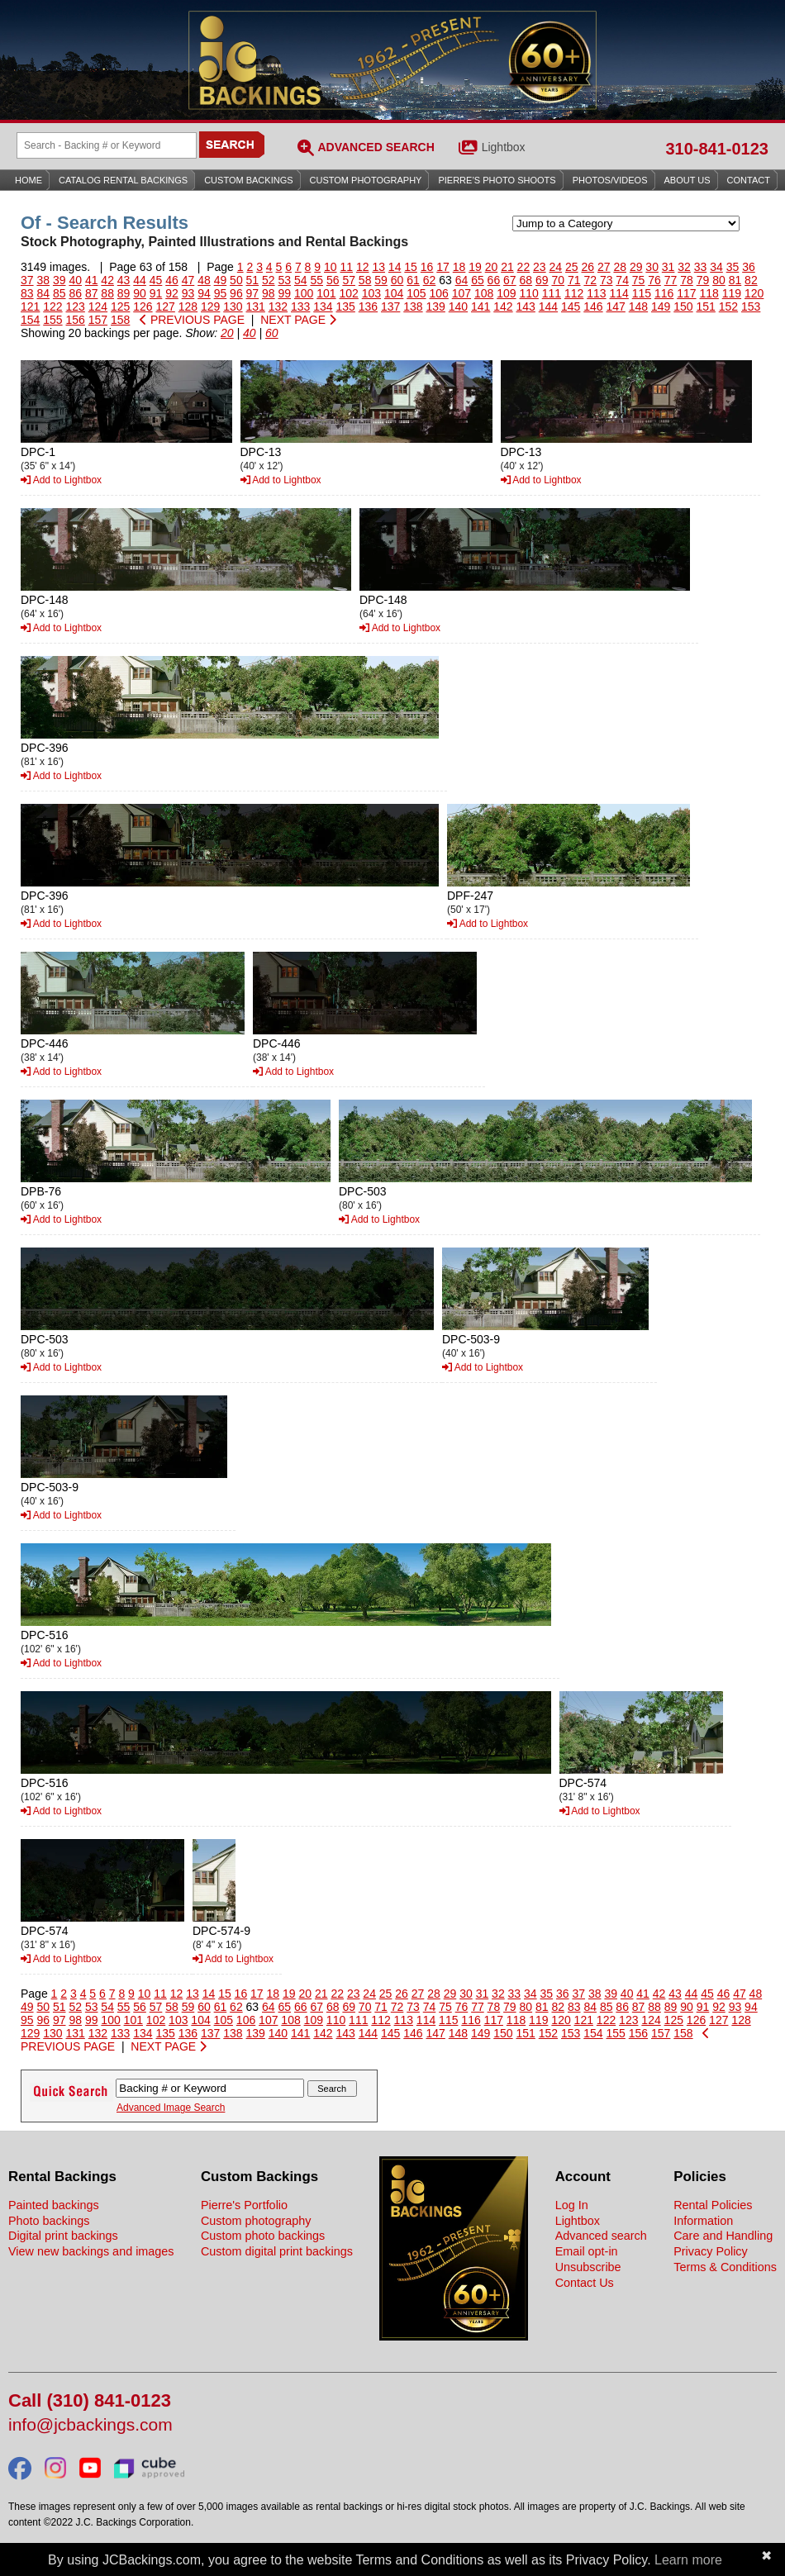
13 (378, 266)
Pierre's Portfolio (244, 2205)
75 (638, 280)
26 (587, 266)
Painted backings (53, 2205)
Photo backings (48, 2220)
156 (75, 319)
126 (142, 306)
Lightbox (504, 147)
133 (300, 306)
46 (171, 280)
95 (220, 293)
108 (483, 293)
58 (365, 280)
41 (91, 280)
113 (596, 293)
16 (427, 266)
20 (491, 266)
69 (542, 280)
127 (165, 306)
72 (590, 280)
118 (708, 293)
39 (59, 280)
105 (416, 293)
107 (461, 293)
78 (686, 280)
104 (393, 293)
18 (459, 266)
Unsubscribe (588, 2267)
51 (252, 280)
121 (30, 306)
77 (671, 280)
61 (413, 280)
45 (156, 280)
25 (571, 266)
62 (429, 280)
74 (622, 280)
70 (557, 280)
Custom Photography (366, 180)
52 (268, 280)
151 (706, 306)
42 (107, 280)
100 (303, 293)
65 (477, 280)
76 (654, 280)
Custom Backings (248, 180)
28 (619, 266)
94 (204, 293)
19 (475, 266)
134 (322, 306)
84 (43, 293)
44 (139, 280)
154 (30, 319)
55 (316, 280)
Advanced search (601, 2235)
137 (390, 306)
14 (395, 266)
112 (573, 293)
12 (362, 266)
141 (480, 306)
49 (220, 280)
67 (509, 280)
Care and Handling (723, 2235)
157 (97, 319)
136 (368, 306)
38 (43, 280)
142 (502, 306)
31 (668, 266)
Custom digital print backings (277, 2251)
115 (641, 293)
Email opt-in (586, 2251)
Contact (748, 180)
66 (494, 280)
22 (523, 266)
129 (210, 306)
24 (556, 266)
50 (236, 280)
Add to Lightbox (61, 480)
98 (268, 293)
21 (507, 266)
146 (592, 306)
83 (27, 293)
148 (638, 306)
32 (684, 266)
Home (28, 180)
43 (124, 280)
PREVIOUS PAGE (192, 319)
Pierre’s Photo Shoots (496, 180)
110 (528, 293)
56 (333, 280)
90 (139, 293)
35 (733, 266)
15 (410, 266)
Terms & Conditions (725, 2267)
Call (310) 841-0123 (89, 2401)
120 (754, 293)
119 (731, 293)
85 (59, 293)
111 (551, 293)
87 (91, 293)
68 (526, 280)
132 (278, 306)
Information (703, 2220)
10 (330, 266)
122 (52, 306)
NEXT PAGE (298, 319)
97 (252, 293)
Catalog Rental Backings (123, 180)
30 (652, 266)
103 (371, 293)
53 (285, 280)
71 (574, 280)
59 (381, 280)
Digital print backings (63, 2235)
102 (348, 293)
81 (735, 280)
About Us (687, 180)
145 (570, 306)
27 (604, 266)
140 (458, 306)
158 (120, 319)
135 (345, 306)
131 (255, 306)
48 (204, 280)
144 (548, 306)
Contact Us (584, 2282)
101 (325, 293)
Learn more (688, 2560)
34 (716, 266)
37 (27, 280)
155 (52, 319)
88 (107, 293)
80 (719, 280)
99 (285, 293)
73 (606, 280)
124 (97, 306)
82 (751, 280)
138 (412, 306)
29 (636, 266)
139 (435, 306)
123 (75, 306)
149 (660, 306)
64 (462, 280)
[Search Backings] (107, 145)
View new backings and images (91, 2251)
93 (188, 293)
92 (171, 293)
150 (682, 306)
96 (236, 293)
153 (750, 306)
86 (75, 293)
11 (346, 266)
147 (616, 306)
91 (156, 293)
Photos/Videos (610, 180)
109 (506, 293)
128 (187, 306)
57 (348, 280)
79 (703, 280)
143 (525, 306)
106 (438, 293)
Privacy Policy (710, 2251)
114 (618, 293)
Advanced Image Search (171, 2107)
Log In (571, 2205)
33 (700, 266)
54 (300, 280)
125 (120, 306)
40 (75, 280)
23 (539, 266)
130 (232, 306)
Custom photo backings (263, 2235)
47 (188, 280)
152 (728, 306)
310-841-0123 (716, 149)
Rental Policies (712, 2205)
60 (397, 280)
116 (663, 293)
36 (748, 266)
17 (443, 266)
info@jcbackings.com (90, 2425)
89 (124, 293)
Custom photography (256, 2220)
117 (686, 293)
